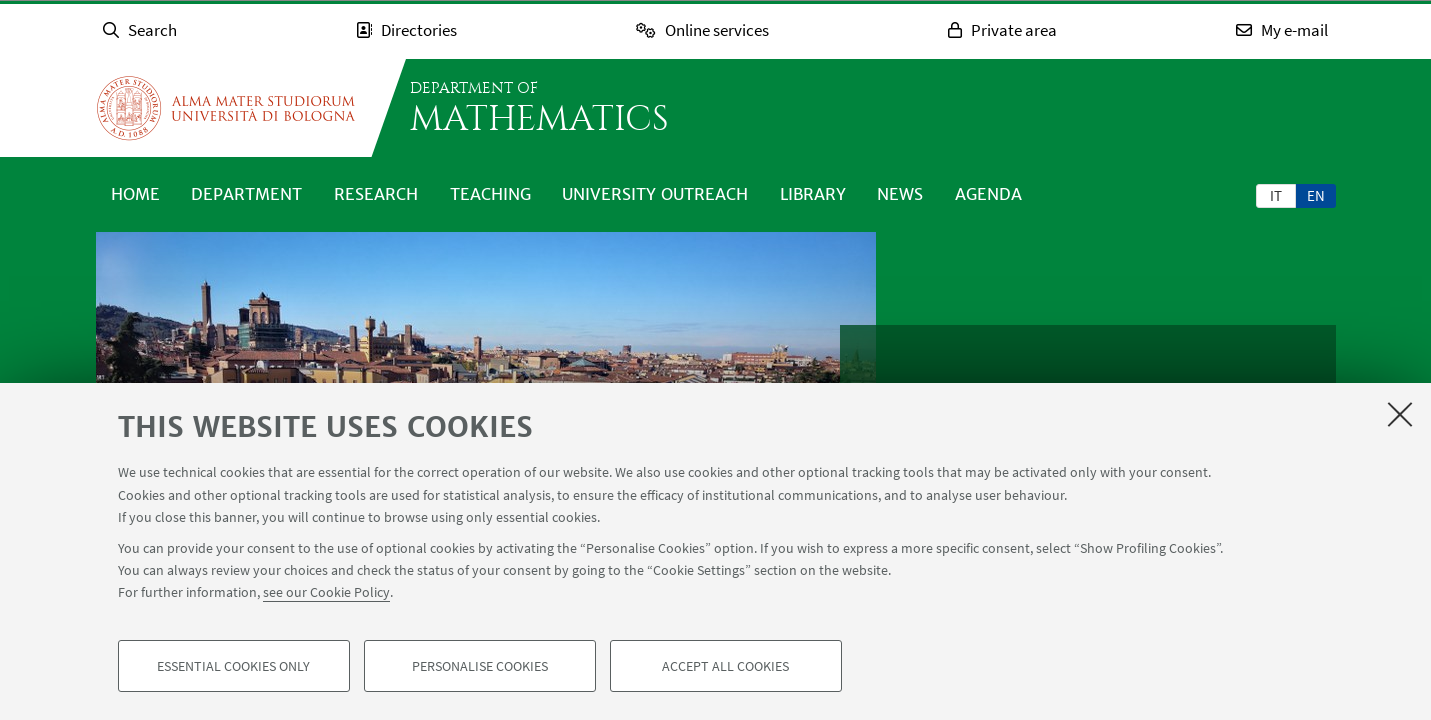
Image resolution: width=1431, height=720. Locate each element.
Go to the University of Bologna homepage (226, 108)
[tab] (1276, 195)
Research (376, 194)
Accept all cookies (725, 666)
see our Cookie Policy (326, 592)
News (900, 194)
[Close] (1400, 414)
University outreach (655, 194)
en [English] (1316, 195)
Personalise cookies (480, 666)
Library (813, 194)
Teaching (490, 194)
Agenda (988, 194)
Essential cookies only (233, 666)
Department (246, 194)
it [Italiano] (1276, 195)
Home (135, 194)
